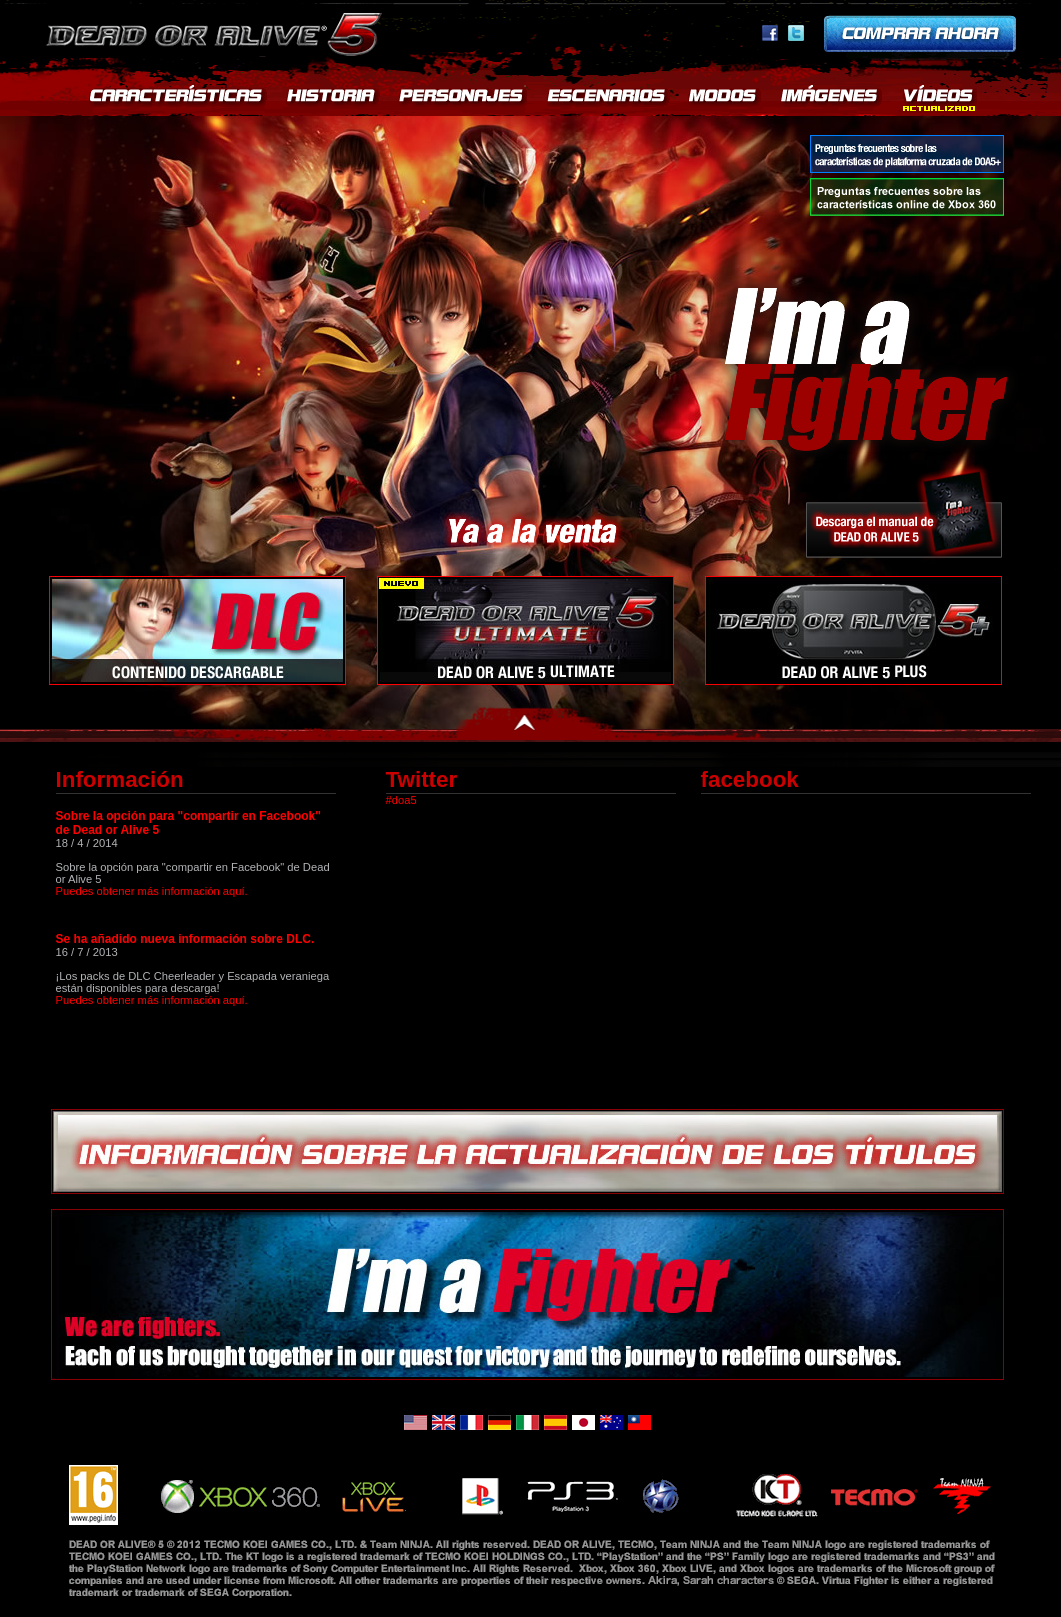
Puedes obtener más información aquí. (152, 891)
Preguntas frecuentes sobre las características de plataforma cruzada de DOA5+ (907, 154)
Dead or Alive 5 (217, 30)
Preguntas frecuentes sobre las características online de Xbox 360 (907, 197)
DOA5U (525, 630)
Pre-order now (920, 33)
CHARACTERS (463, 100)
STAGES (608, 100)
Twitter (796, 33)
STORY (332, 100)
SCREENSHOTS (831, 100)
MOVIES (939, 100)
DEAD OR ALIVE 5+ (853, 630)
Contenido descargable (197, 630)
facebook (770, 33)
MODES (724, 100)
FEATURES (175, 100)
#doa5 (401, 800)
